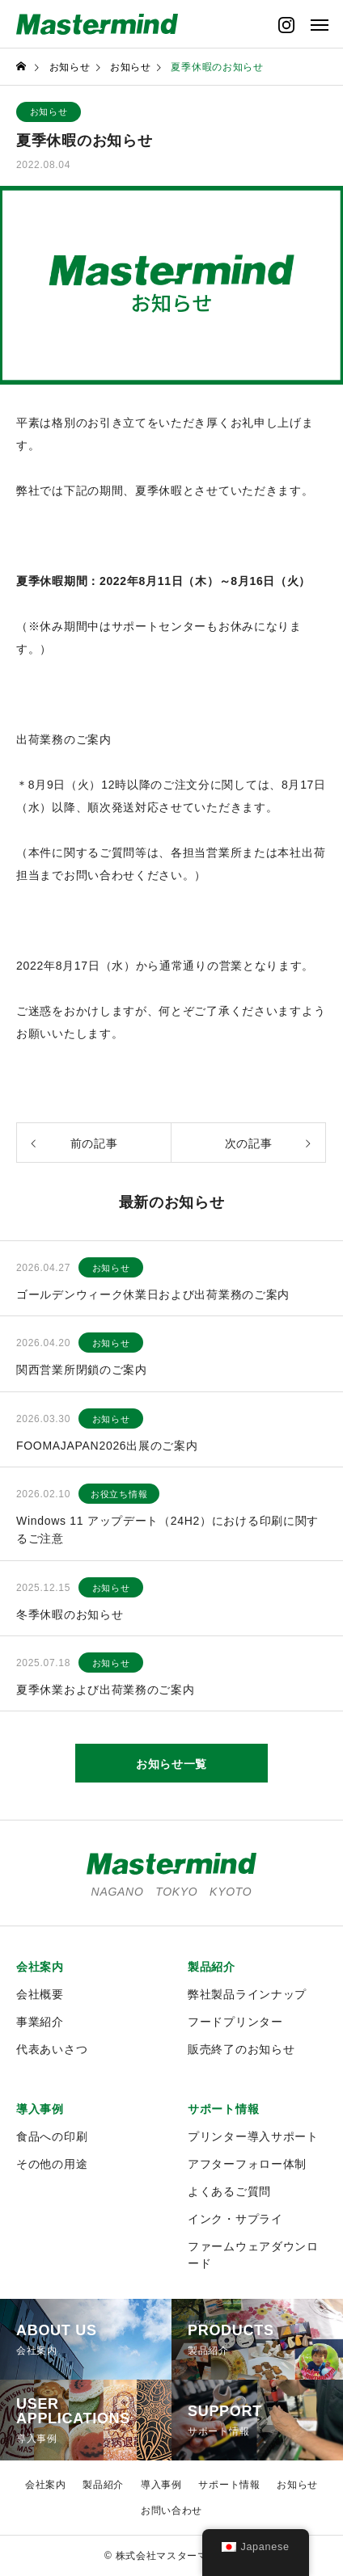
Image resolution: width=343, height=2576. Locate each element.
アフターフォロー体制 (247, 2163)
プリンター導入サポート (253, 2136)
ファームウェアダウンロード (253, 2255)
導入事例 (40, 2108)
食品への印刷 (51, 2136)
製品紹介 (211, 1966)
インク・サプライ (235, 2218)
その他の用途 (51, 2163)
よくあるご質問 (229, 2191)
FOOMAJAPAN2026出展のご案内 (107, 1445)
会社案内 (40, 1966)
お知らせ (49, 111)
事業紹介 (40, 2021)
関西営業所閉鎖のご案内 (81, 1369)
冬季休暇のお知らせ (69, 1614)
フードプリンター (235, 2021)
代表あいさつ (51, 2049)
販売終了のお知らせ (241, 2049)
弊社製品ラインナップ (247, 1994)
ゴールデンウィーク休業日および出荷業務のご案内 (153, 1294)
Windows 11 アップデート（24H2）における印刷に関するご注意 (167, 1529)
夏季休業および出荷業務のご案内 (105, 1689)
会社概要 (40, 1994)
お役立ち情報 (119, 1494)
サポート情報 (223, 2108)
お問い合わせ (171, 2510)
